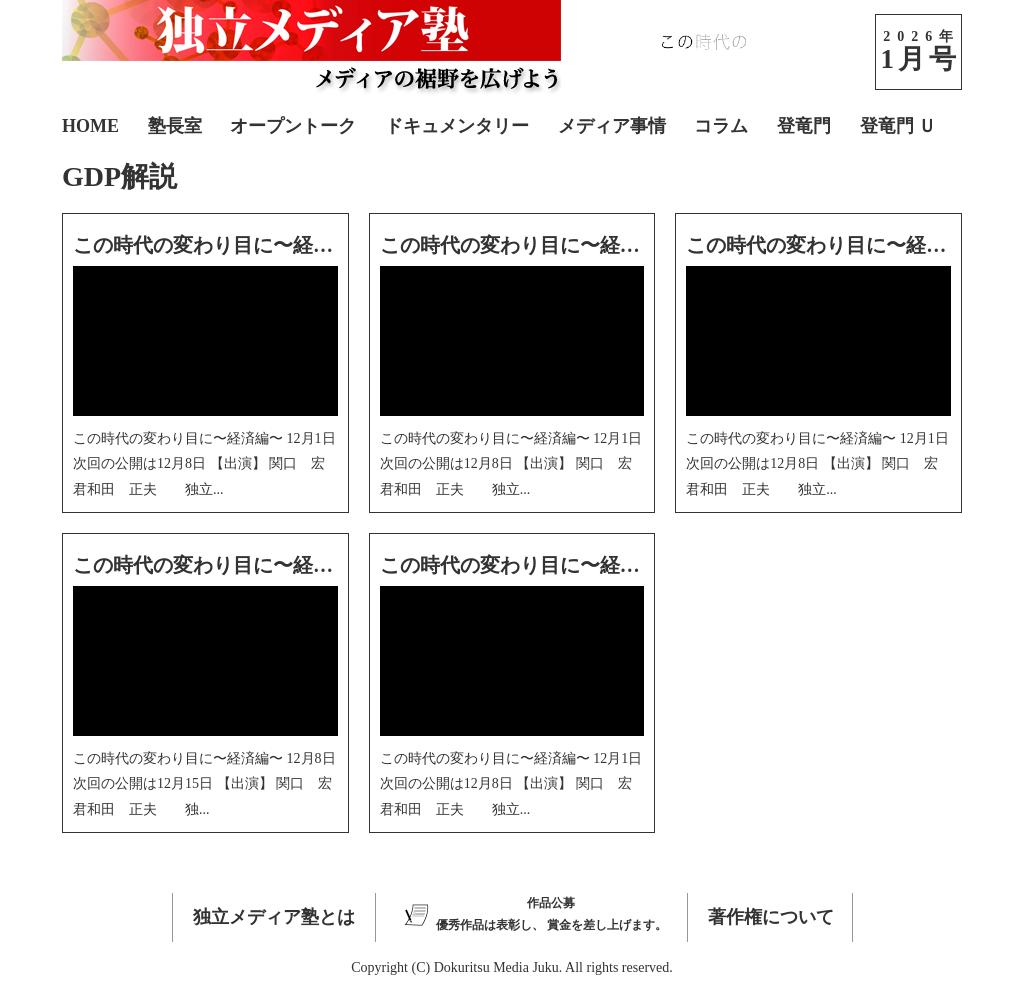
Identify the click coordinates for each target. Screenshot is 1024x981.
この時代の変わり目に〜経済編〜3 (841, 245)
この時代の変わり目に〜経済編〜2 (228, 565)
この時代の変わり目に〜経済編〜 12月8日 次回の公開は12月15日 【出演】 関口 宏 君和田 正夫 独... (204, 783)
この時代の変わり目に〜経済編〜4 (535, 245)
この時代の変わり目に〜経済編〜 (530, 565)
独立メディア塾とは (274, 917)
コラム (721, 126)
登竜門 (804, 126)
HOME (90, 126)
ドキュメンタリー (457, 126)
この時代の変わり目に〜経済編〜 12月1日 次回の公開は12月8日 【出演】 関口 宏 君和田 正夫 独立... (204, 463)
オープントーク (293, 126)
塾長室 (175, 126)
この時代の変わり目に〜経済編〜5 (228, 245)
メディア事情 (612, 126)
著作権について (771, 917)
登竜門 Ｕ (898, 126)
